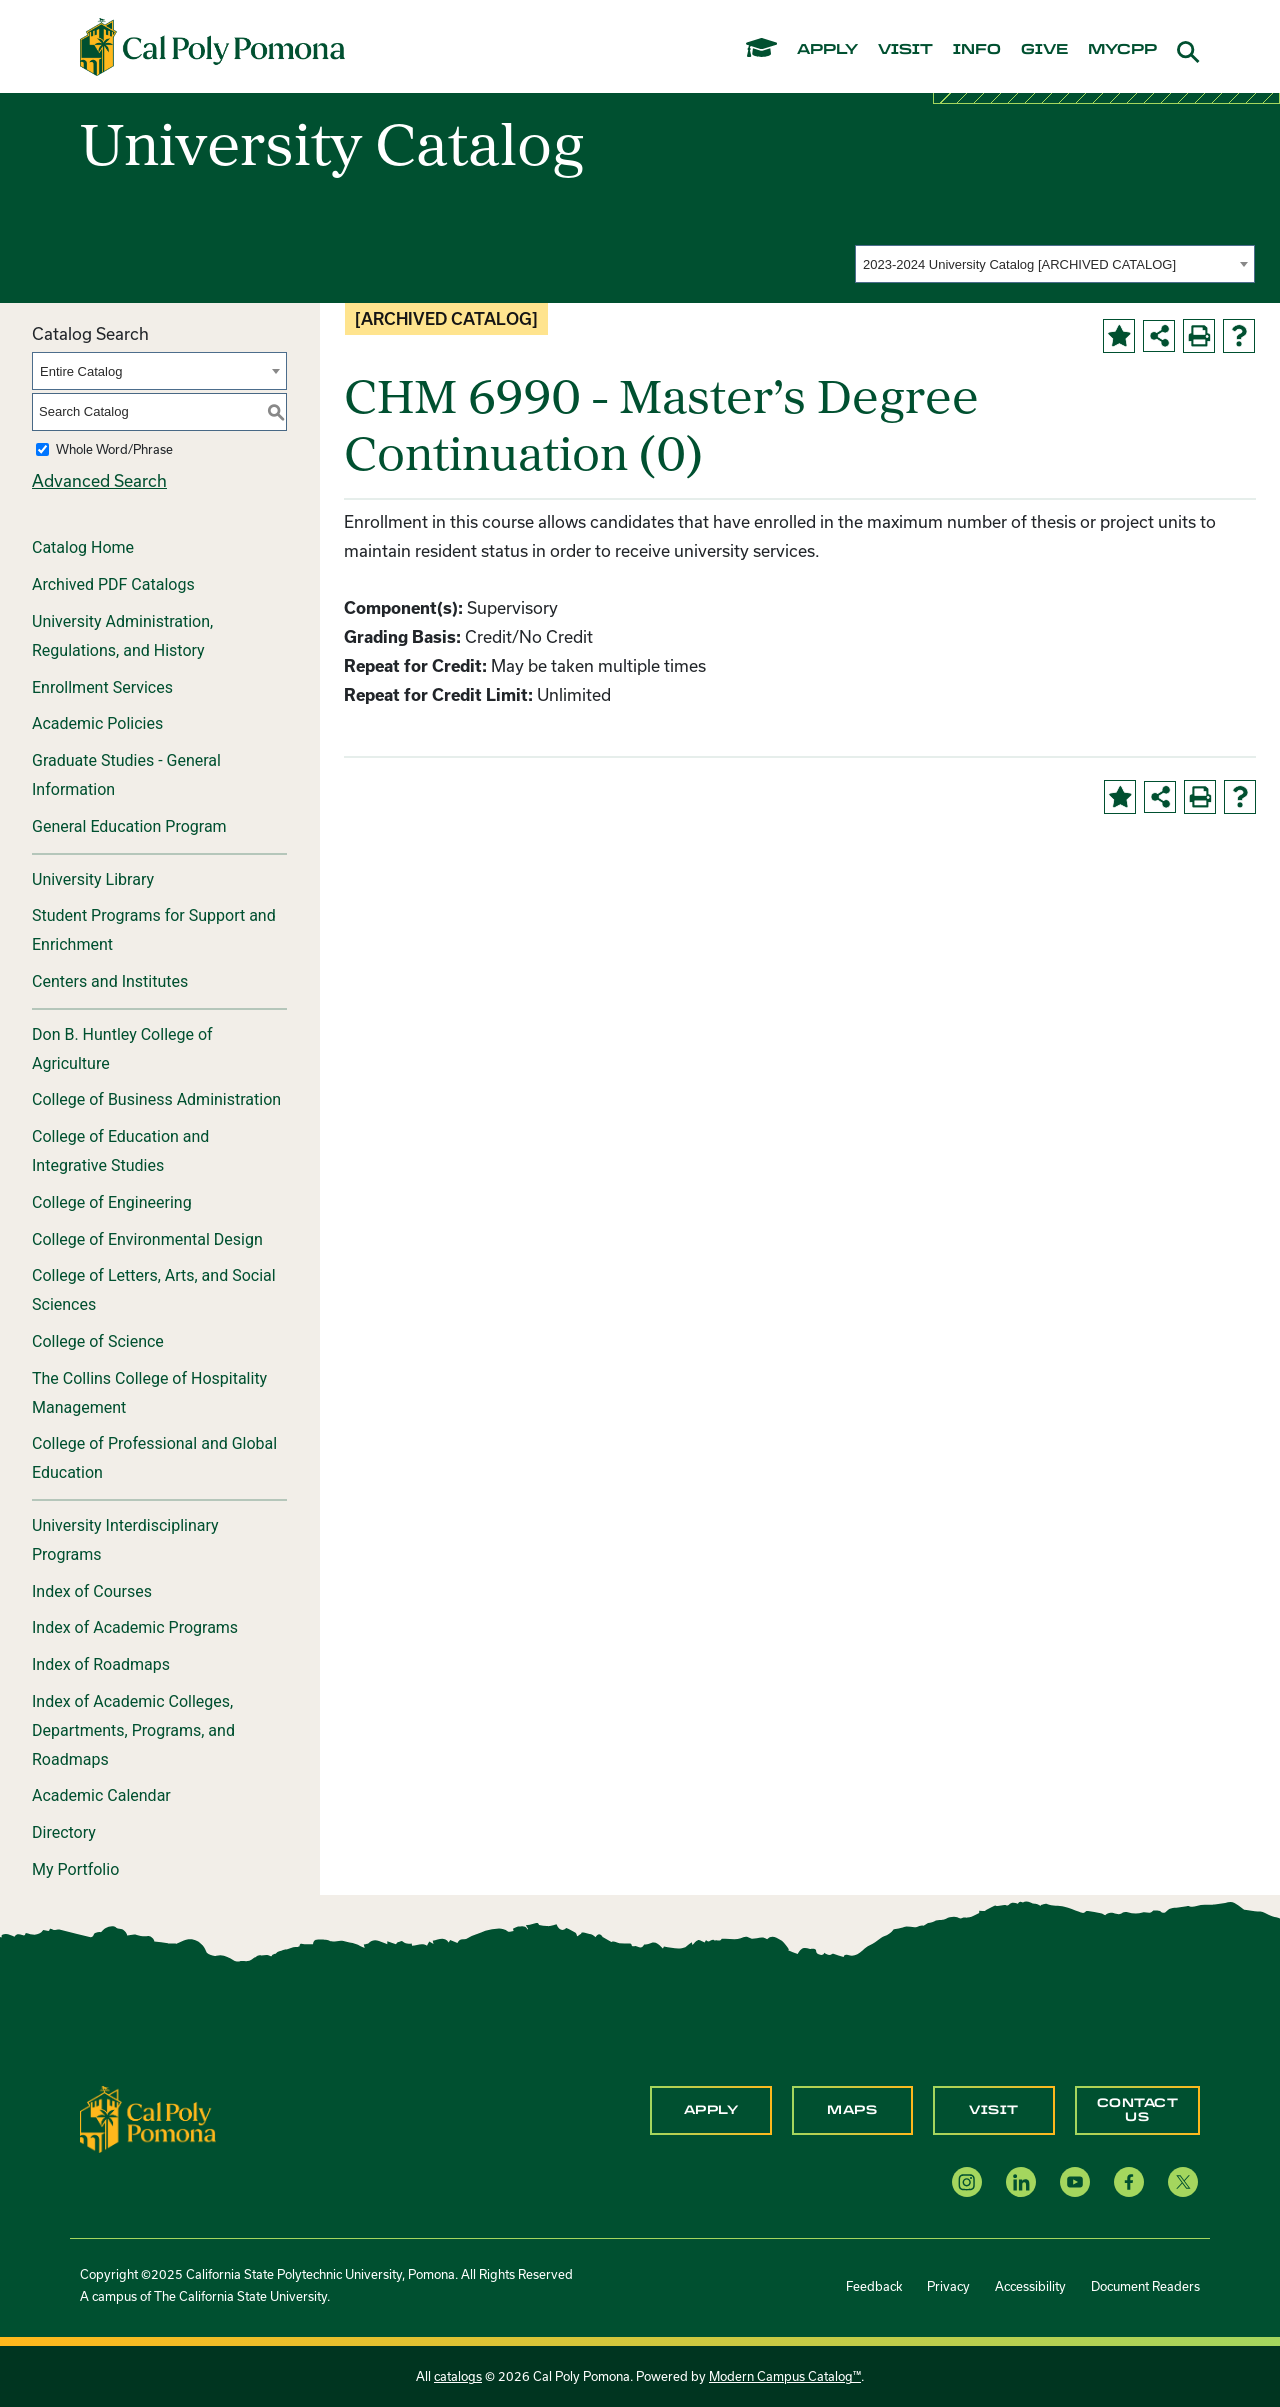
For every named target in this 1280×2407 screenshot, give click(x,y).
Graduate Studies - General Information (126, 775)
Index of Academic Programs (135, 1627)
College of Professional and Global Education (154, 1458)
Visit (994, 2110)
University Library (93, 879)
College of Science (98, 1341)
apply (827, 50)
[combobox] (1055, 264)
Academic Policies (97, 723)
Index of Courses (92, 1591)
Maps (852, 2110)
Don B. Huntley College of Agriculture (122, 1049)
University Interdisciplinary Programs (125, 1540)
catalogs (458, 2376)
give (1044, 50)
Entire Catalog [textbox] (81, 371)
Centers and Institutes (110, 981)
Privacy (948, 2286)
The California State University (240, 2296)
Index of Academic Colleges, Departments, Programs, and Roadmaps (133, 1730)
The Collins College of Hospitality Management (149, 1393)
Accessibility (1030, 2286)
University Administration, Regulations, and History (122, 636)
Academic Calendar (101, 1795)
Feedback (874, 2286)
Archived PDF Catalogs (113, 584)
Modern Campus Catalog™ (785, 2376)
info (977, 50)
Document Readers (1145, 2286)
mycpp (1122, 50)
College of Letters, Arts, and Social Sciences (154, 1290)
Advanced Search (99, 480)
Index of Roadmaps (101, 1664)
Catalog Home (83, 547)
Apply (711, 2110)
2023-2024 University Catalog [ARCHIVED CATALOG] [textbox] (1019, 264)
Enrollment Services (102, 687)
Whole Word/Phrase (114, 449)
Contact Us (1138, 2110)
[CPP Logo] (148, 2117)
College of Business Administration (156, 1099)
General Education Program (129, 826)
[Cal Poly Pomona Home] (212, 47)
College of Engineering (112, 1202)
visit (905, 50)
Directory (64, 1832)
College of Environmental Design (147, 1239)
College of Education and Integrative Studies (120, 1151)
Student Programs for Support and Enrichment (154, 930)
